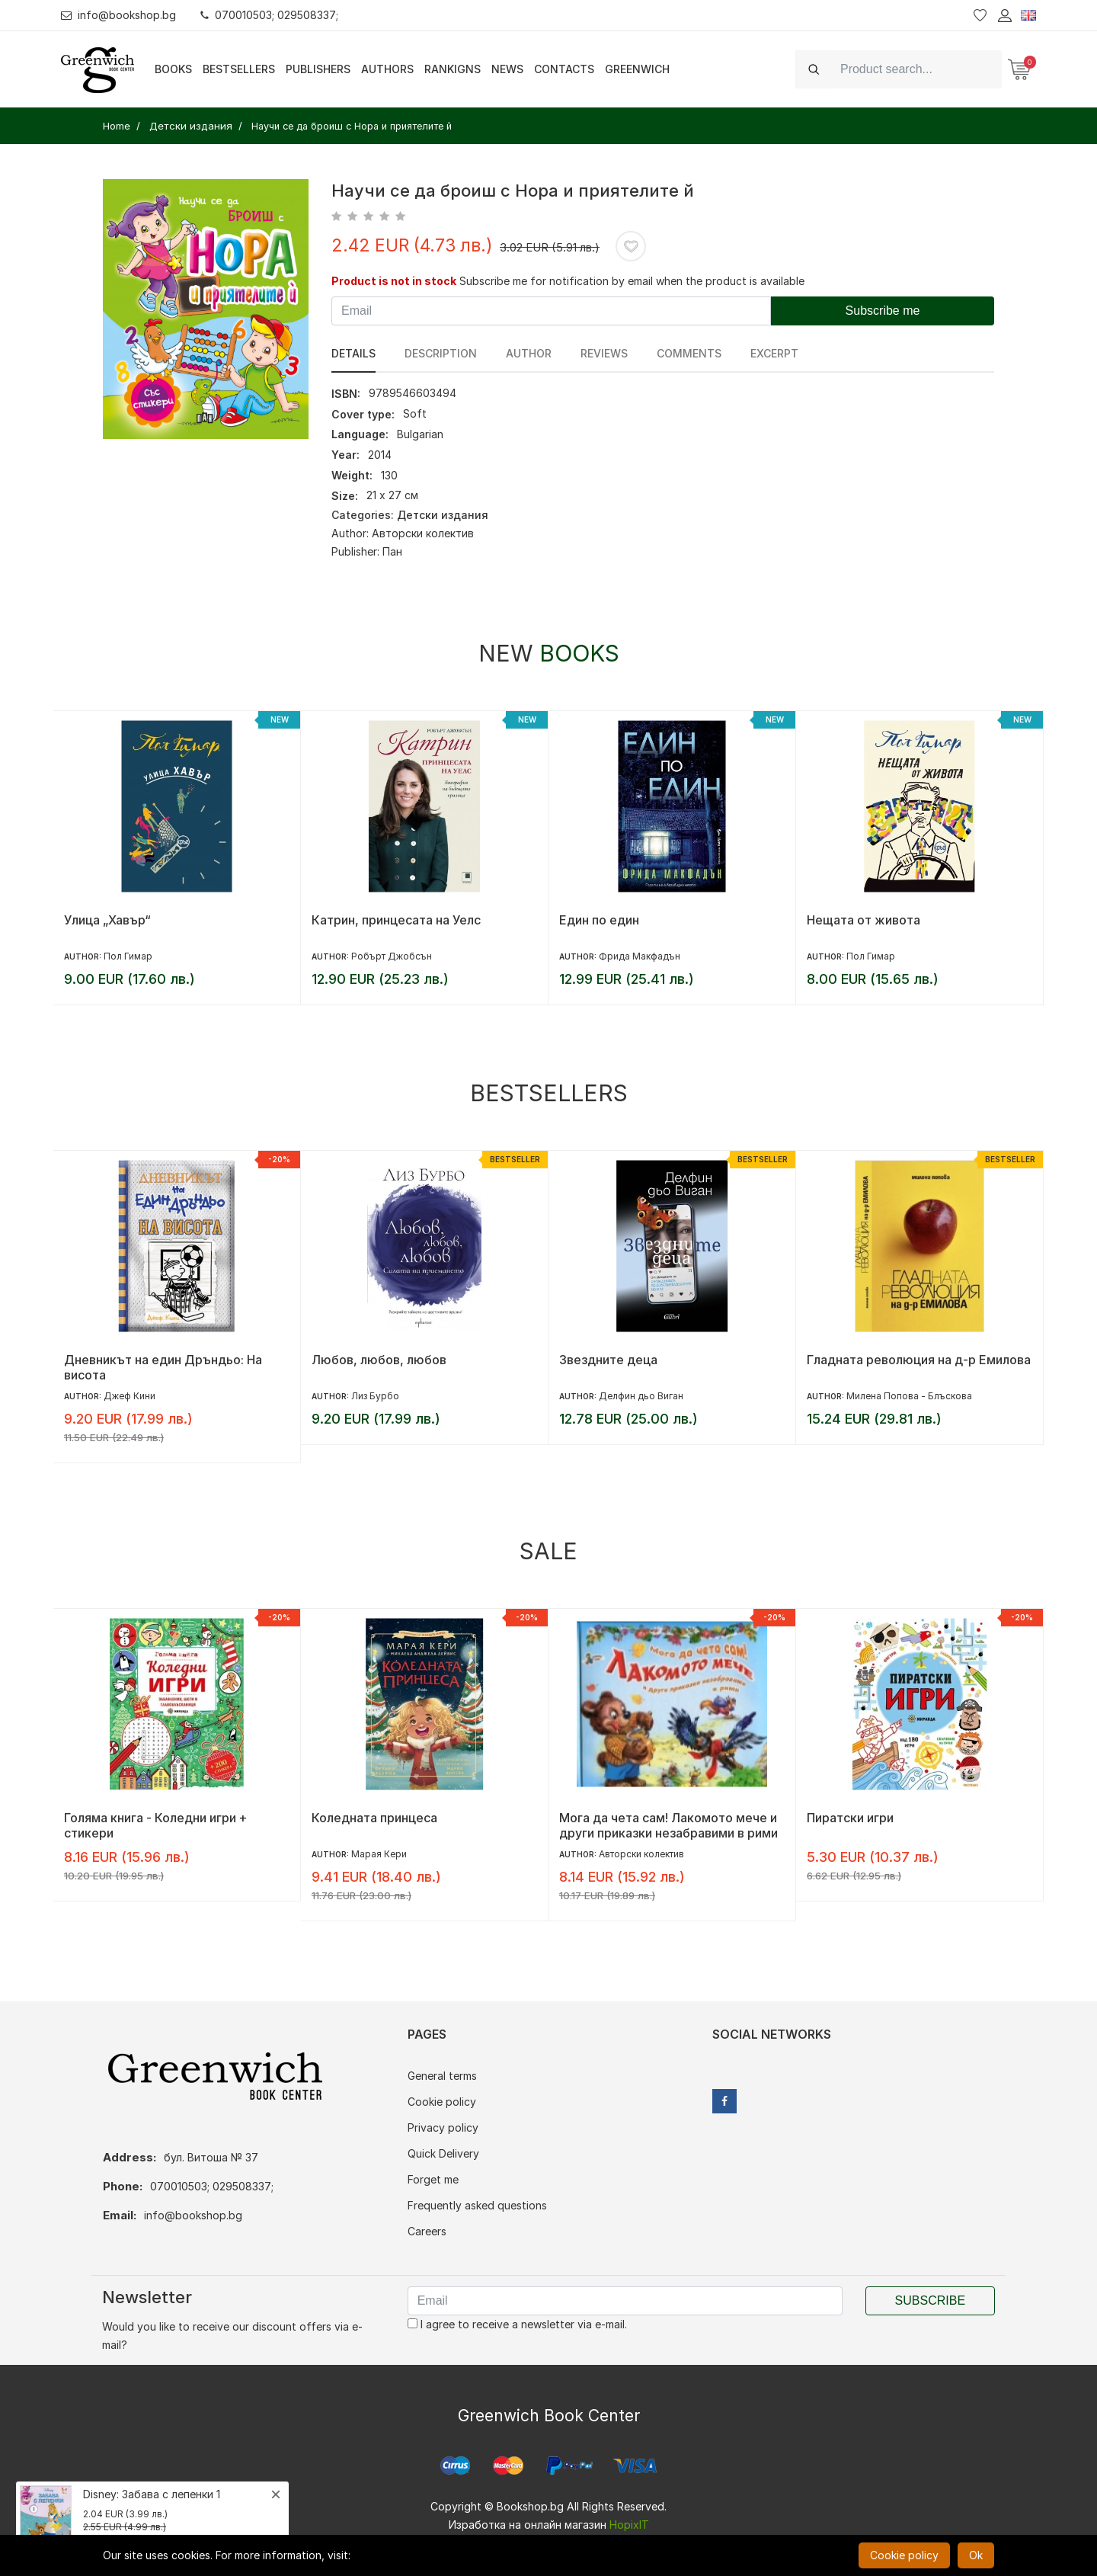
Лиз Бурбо (375, 1396)
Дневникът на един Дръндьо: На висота (163, 1367)
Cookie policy (442, 2101)
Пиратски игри (850, 1817)
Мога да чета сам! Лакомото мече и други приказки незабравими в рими (668, 1825)
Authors (387, 68)
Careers (427, 2231)
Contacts (564, 68)
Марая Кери (379, 1854)
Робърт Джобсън (391, 956)
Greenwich (637, 68)
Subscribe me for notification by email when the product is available (631, 280)
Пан (392, 551)
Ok (976, 2555)
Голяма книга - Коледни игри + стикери (156, 1825)
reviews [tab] (604, 353)
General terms (442, 2075)
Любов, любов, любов (379, 1359)
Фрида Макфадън (639, 956)
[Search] (916, 69)
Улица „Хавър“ (107, 920)
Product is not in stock (393, 280)
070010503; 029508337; (269, 14)
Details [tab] (353, 353)
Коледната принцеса (374, 1817)
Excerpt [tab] (774, 353)
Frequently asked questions (477, 2205)
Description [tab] (441, 353)
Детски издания (442, 514)
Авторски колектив (423, 533)
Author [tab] (529, 353)
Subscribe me (883, 310)
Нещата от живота (863, 920)
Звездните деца (608, 1359)
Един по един (599, 920)
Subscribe (930, 2300)
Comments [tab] (689, 353)
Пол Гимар (128, 956)
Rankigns (452, 68)
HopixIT (629, 2524)
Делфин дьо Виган (641, 1396)
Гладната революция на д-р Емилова (919, 1359)
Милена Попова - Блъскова (909, 1396)
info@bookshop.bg (118, 14)
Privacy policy (443, 2127)
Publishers (318, 68)
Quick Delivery (443, 2153)
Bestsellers (239, 68)
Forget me (433, 2179)
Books (173, 68)
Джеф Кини (129, 1396)
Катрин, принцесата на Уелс (396, 920)
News (507, 68)
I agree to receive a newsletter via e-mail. (517, 2324)
